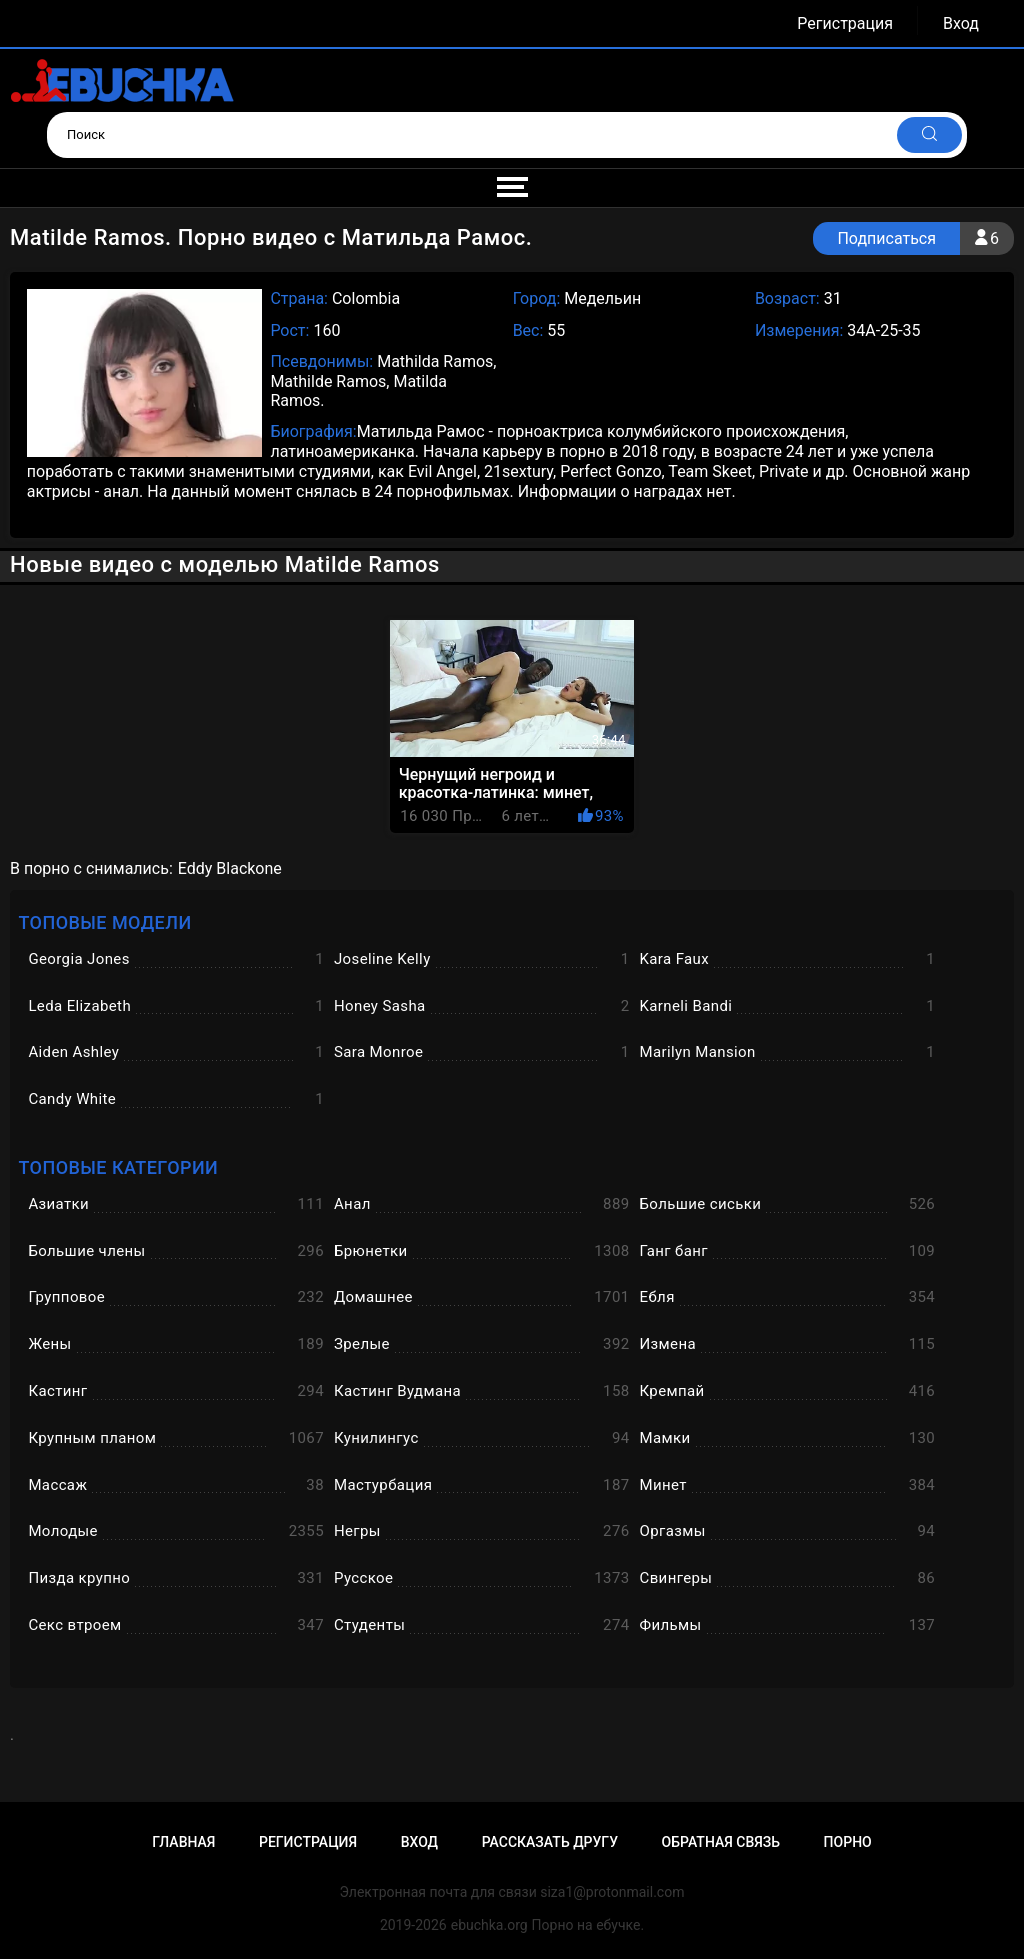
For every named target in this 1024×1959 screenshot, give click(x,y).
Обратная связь (721, 1842)
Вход (961, 23)
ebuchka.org (489, 1925)
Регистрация (845, 23)
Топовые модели (104, 922)
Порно (848, 1842)
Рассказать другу (550, 1842)
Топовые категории (118, 1167)
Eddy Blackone (230, 868)
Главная (183, 1842)
